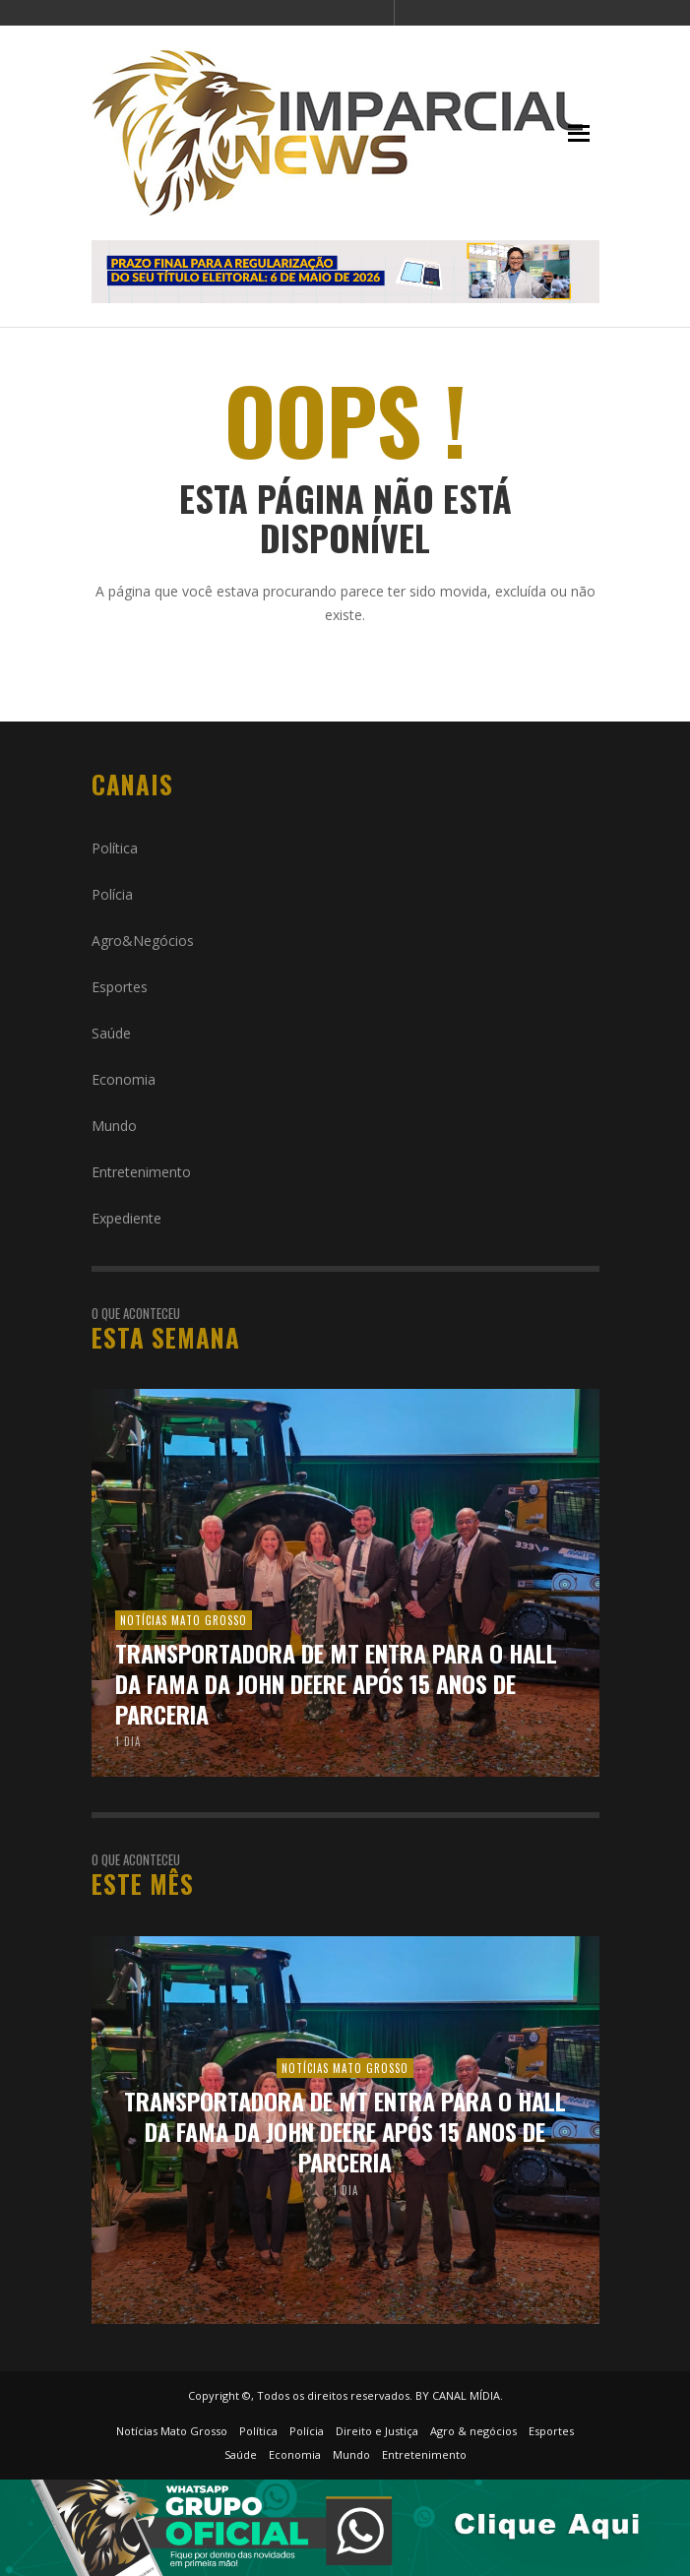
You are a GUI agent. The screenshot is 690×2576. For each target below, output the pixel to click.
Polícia (112, 894)
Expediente (126, 1218)
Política (115, 848)
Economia (124, 1079)
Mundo (114, 1125)
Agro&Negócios (143, 940)
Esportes (120, 986)
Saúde (111, 1033)
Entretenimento (141, 1171)
